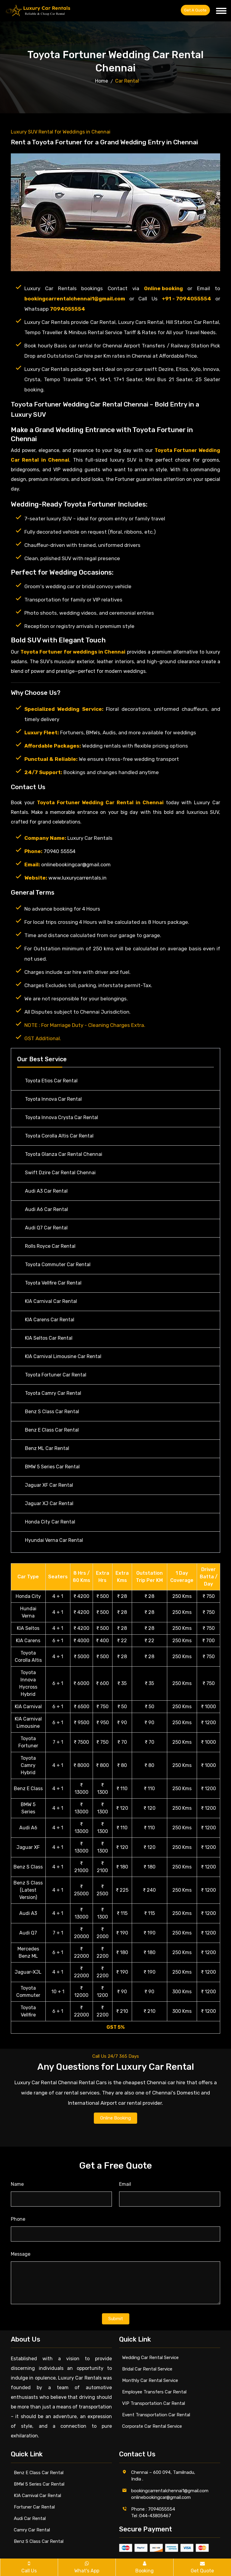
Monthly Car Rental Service (150, 2380)
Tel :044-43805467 (151, 2515)
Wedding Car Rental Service (150, 2357)
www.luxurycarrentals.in (77, 878)
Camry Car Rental (32, 2530)
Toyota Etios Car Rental (51, 1081)
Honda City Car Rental (50, 1522)
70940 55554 (59, 851)
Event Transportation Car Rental (156, 2415)
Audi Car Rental (30, 2518)
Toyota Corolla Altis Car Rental (59, 1136)
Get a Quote (195, 10)
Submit (115, 2318)
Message (20, 2254)
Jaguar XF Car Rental (49, 1485)
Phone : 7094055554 (153, 2509)
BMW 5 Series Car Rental (52, 1467)
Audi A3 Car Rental (46, 1191)
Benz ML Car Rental (47, 1448)
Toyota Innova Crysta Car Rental (61, 1117)
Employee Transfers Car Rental (154, 2392)
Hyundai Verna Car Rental (54, 1540)
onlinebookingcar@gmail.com (76, 864)
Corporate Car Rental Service (152, 2426)
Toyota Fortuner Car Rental (55, 1375)
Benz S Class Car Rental (52, 1411)
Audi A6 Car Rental (46, 1209)
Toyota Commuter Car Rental (58, 1264)
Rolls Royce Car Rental (50, 1246)
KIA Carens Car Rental (49, 1320)
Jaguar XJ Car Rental (49, 1503)
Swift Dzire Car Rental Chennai (60, 1172)
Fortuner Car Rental (34, 2507)
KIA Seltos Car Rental (48, 1338)
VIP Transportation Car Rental (153, 2403)
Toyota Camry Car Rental (53, 1393)
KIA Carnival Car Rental (51, 1301)
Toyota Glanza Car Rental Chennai (63, 1154)
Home (101, 81)
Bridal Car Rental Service (147, 2369)
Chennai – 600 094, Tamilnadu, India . (163, 2476)
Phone (18, 2219)
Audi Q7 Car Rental (46, 1228)
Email (125, 2184)
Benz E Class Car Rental (52, 1430)
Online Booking (115, 2118)
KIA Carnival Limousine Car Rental (63, 1356)
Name (17, 2184)
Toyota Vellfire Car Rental (53, 1283)
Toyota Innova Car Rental (53, 1099)
